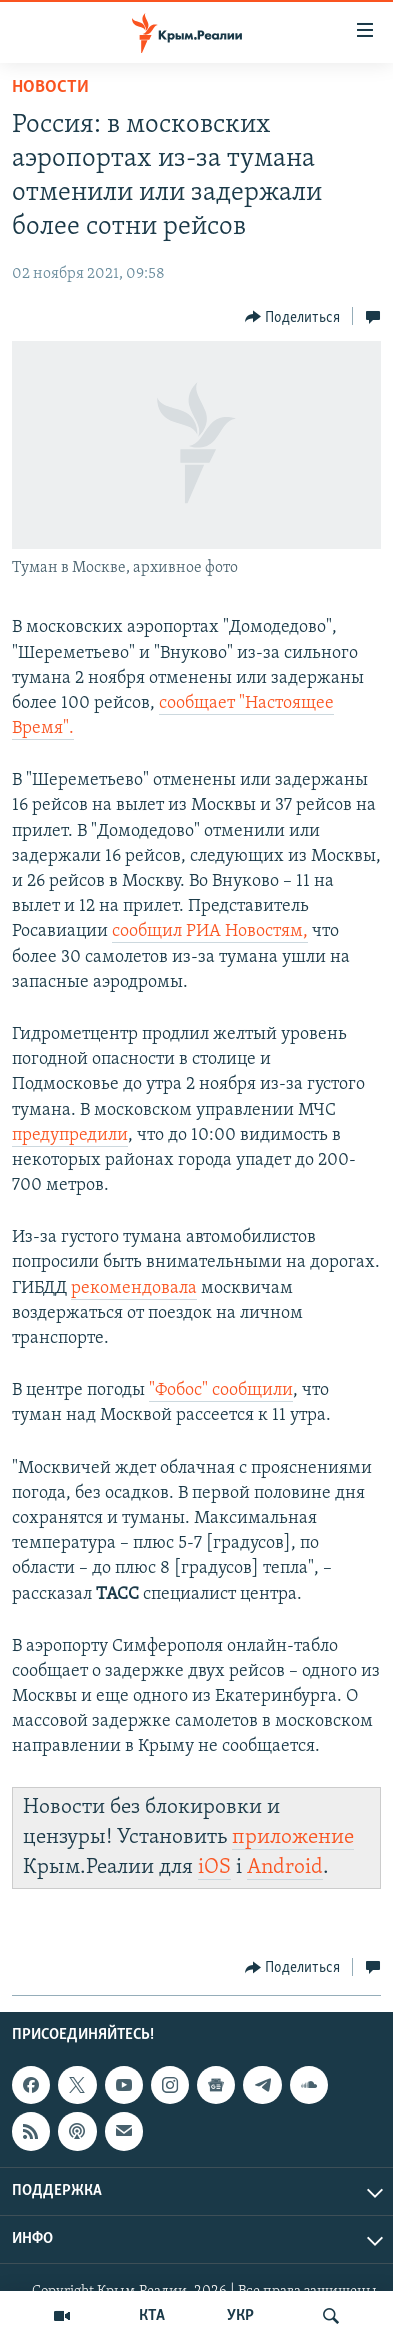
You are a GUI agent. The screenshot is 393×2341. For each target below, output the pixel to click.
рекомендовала (134, 1288)
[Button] (293, 317)
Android (285, 1867)
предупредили (70, 1135)
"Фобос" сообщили (221, 1390)
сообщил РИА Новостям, (210, 931)
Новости (50, 87)
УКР (240, 2316)
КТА (152, 2316)
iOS (214, 1867)
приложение (293, 1837)
